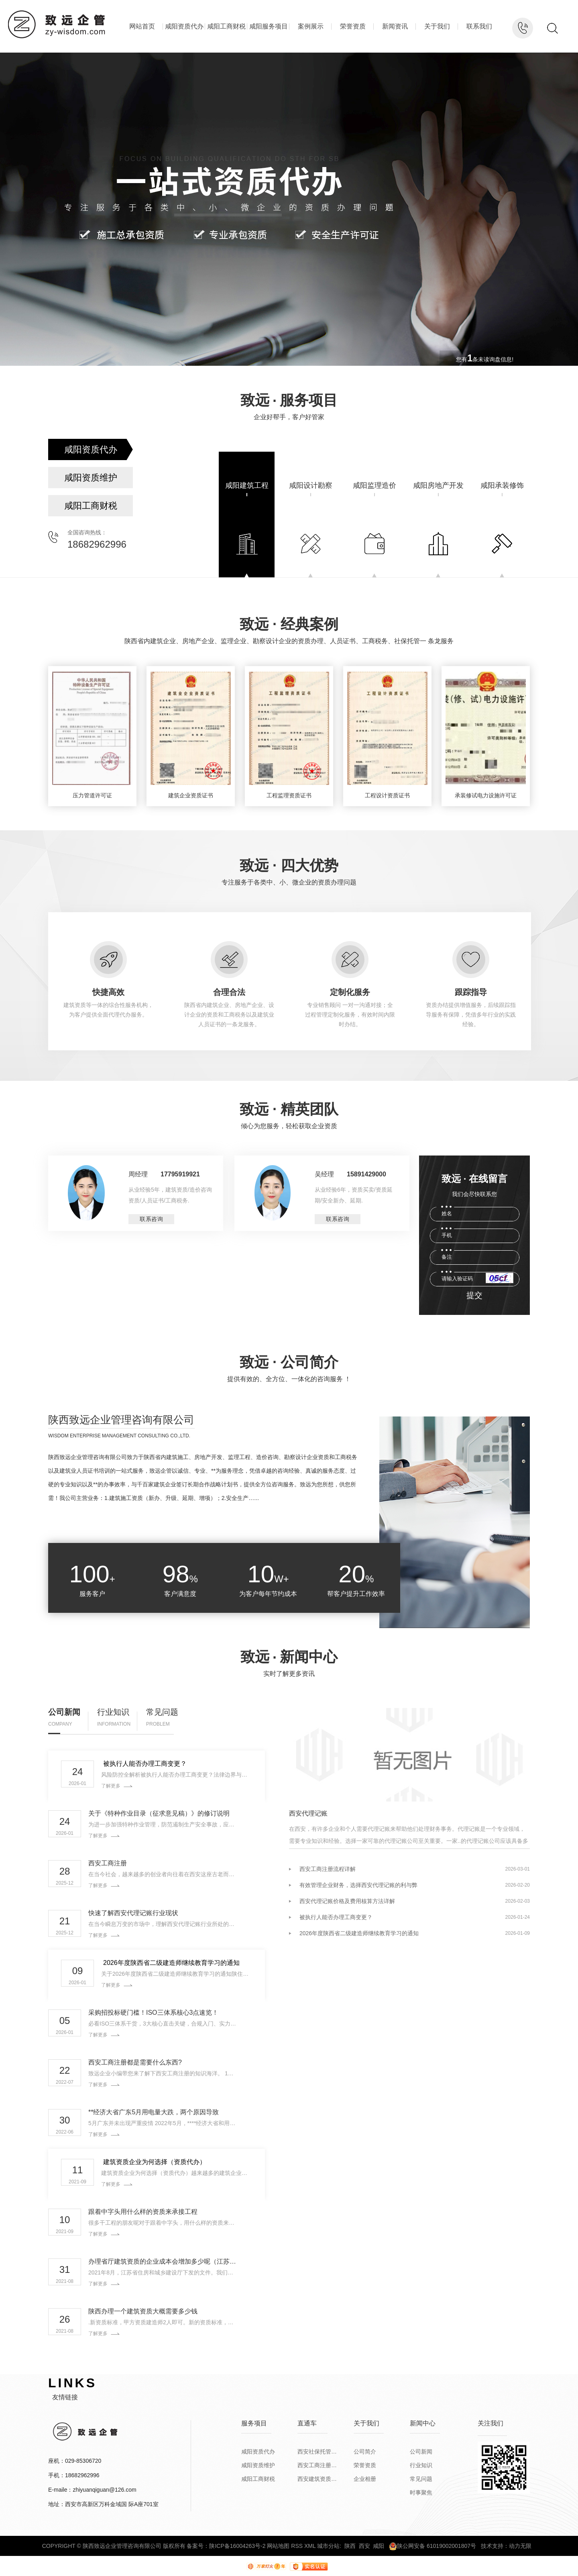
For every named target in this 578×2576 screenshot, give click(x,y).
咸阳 (378, 2546)
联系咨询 (151, 1219)
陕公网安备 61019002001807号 (432, 2546)
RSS (297, 2546)
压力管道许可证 (92, 795)
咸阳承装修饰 (502, 485)
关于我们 (437, 26)
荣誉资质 (353, 26)
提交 (474, 1295)
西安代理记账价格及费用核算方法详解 (347, 1901)
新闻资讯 (395, 26)
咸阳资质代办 (184, 26)
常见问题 (162, 1712)
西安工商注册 (107, 1863)
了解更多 (110, 1785)
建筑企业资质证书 (190, 795)
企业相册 (365, 2479)
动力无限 (520, 2546)
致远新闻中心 (289, 1657)
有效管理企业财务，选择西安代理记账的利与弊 (358, 1885)
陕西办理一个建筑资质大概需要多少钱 (142, 2311)
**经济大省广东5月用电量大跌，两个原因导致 (153, 2112)
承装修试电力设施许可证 (486, 795)
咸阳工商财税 (226, 26)
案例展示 (311, 26)
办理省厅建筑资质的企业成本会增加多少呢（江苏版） (163, 2261)
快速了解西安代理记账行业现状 (133, 1913)
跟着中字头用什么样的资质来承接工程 (142, 2212)
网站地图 (278, 2546)
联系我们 (479, 26)
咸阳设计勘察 (310, 485)
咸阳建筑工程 (247, 485)
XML (309, 2546)
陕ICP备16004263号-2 (237, 2546)
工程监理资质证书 (289, 795)
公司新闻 (64, 1712)
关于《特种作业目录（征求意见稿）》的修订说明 (159, 1813)
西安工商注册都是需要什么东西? (135, 2062)
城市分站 (328, 2546)
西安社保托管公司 (317, 2451)
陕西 (350, 2546)
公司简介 (365, 2451)
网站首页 (142, 26)
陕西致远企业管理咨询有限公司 (121, 1420)
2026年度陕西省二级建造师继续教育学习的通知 (171, 1963)
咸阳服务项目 (268, 26)
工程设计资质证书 (387, 795)
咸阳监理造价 (374, 485)
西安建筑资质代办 (317, 2479)
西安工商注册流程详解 (327, 1869)
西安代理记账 (308, 1813)
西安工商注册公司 (317, 2465)
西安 (364, 2546)
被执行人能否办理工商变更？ (145, 1764)
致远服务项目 (289, 400)
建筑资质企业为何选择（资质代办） (154, 2162)
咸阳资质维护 (90, 478)
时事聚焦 (421, 2492)
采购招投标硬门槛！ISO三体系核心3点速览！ (153, 2012)
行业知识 (113, 1712)
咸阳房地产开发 (438, 485)
